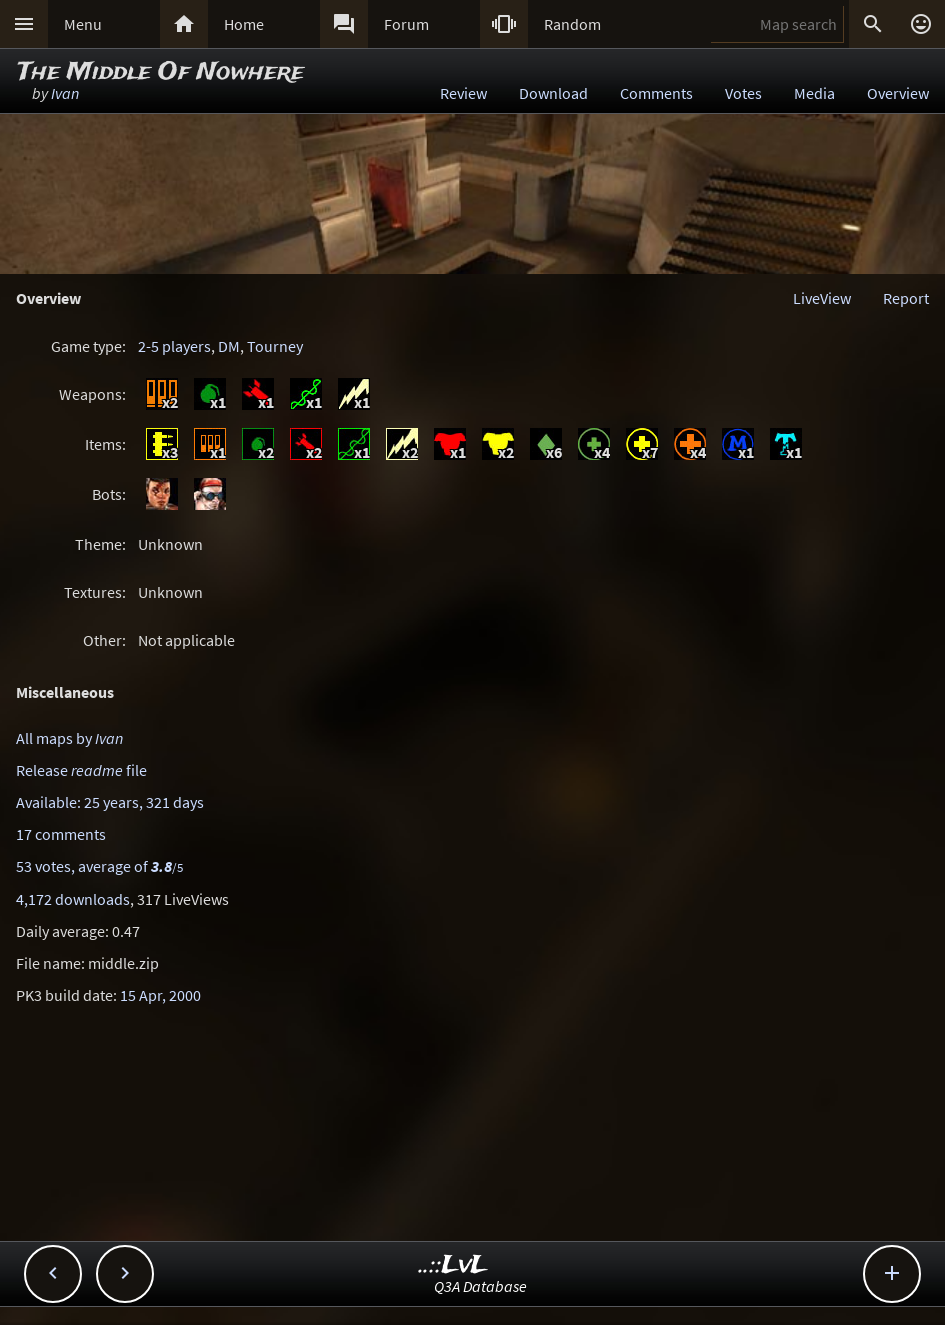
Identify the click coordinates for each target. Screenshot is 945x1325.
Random (572, 24)
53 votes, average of (99, 866)
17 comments (61, 834)
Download (553, 93)
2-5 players (174, 346)
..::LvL (453, 1265)
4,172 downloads (73, 899)
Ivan (65, 93)
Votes (743, 93)
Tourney (275, 346)
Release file (81, 770)
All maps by (69, 738)
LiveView (822, 298)
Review (463, 93)
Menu (83, 24)
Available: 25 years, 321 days (110, 802)
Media (814, 93)
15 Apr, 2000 (160, 995)
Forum (406, 24)
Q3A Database (480, 1286)
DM (229, 346)
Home (244, 24)
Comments (656, 93)
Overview (898, 93)
